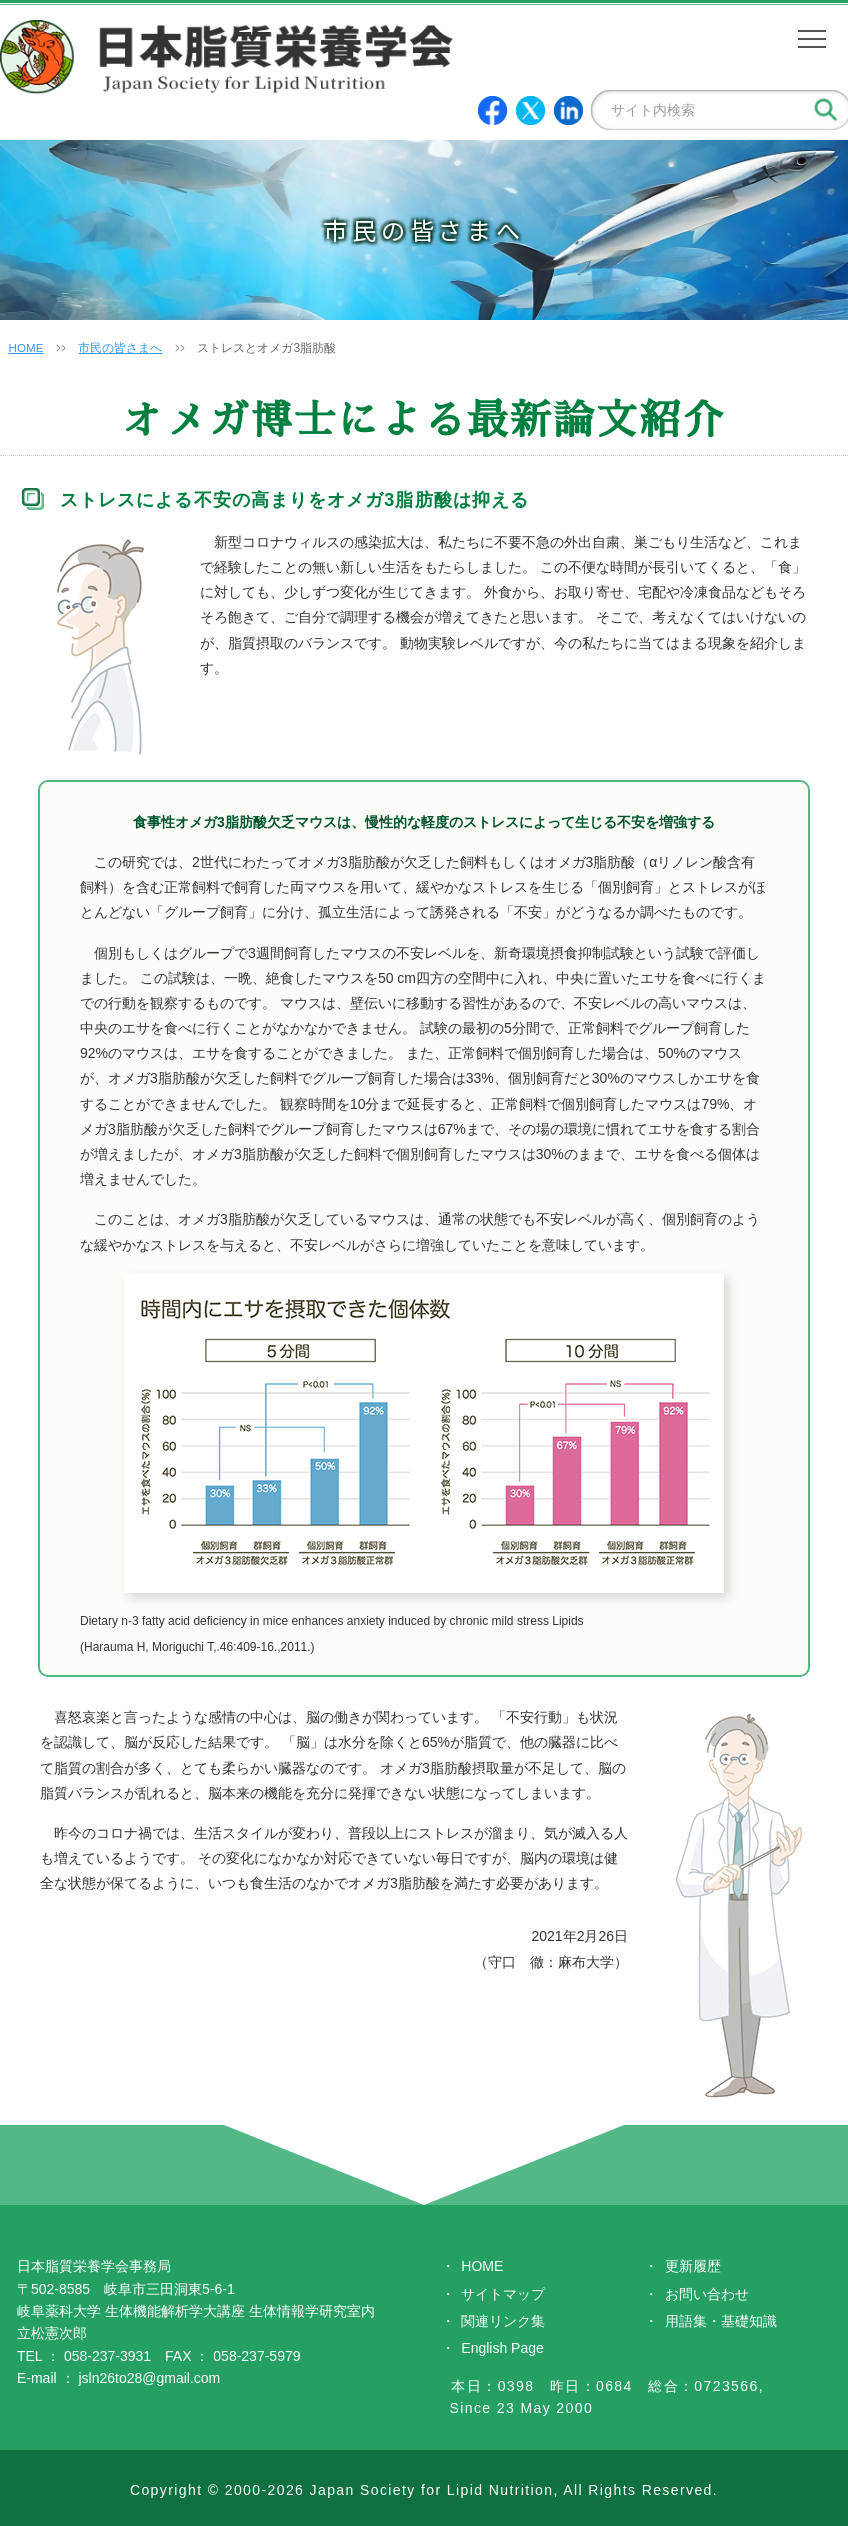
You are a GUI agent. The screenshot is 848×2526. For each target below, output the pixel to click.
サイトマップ (503, 2294)
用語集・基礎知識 (721, 2321)
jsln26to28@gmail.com (149, 2378)
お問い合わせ (707, 2294)
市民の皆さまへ (121, 348)
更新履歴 (693, 2266)
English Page (502, 2348)
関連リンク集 (503, 2321)
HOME (26, 348)
